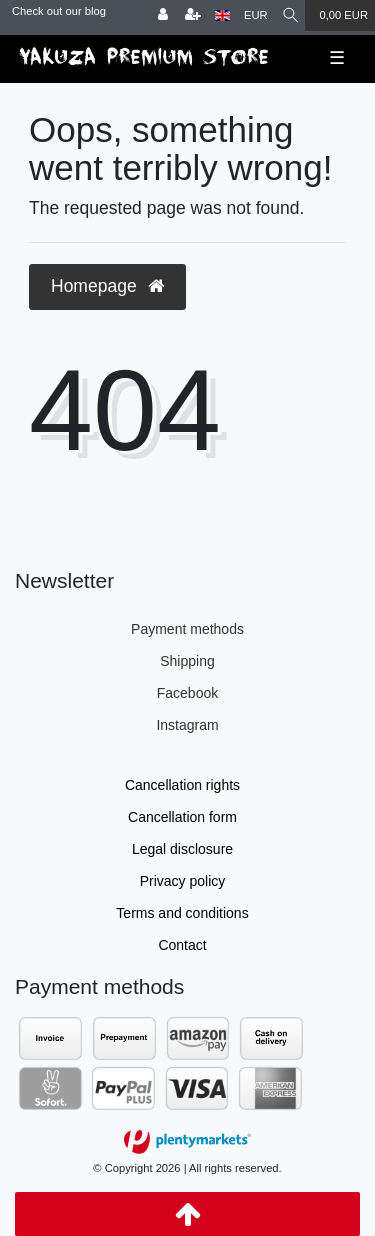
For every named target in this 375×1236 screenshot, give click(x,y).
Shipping (187, 661)
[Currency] (256, 15)
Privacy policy (183, 881)
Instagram (187, 725)
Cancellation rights (182, 785)
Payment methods (187, 629)
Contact (182, 945)
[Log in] (163, 15)
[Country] (222, 15)
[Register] (193, 15)
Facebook (187, 693)
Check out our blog (59, 11)
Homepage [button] (107, 286)
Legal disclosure (182, 849)
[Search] (290, 15)
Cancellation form (182, 817)
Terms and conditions (182, 913)
